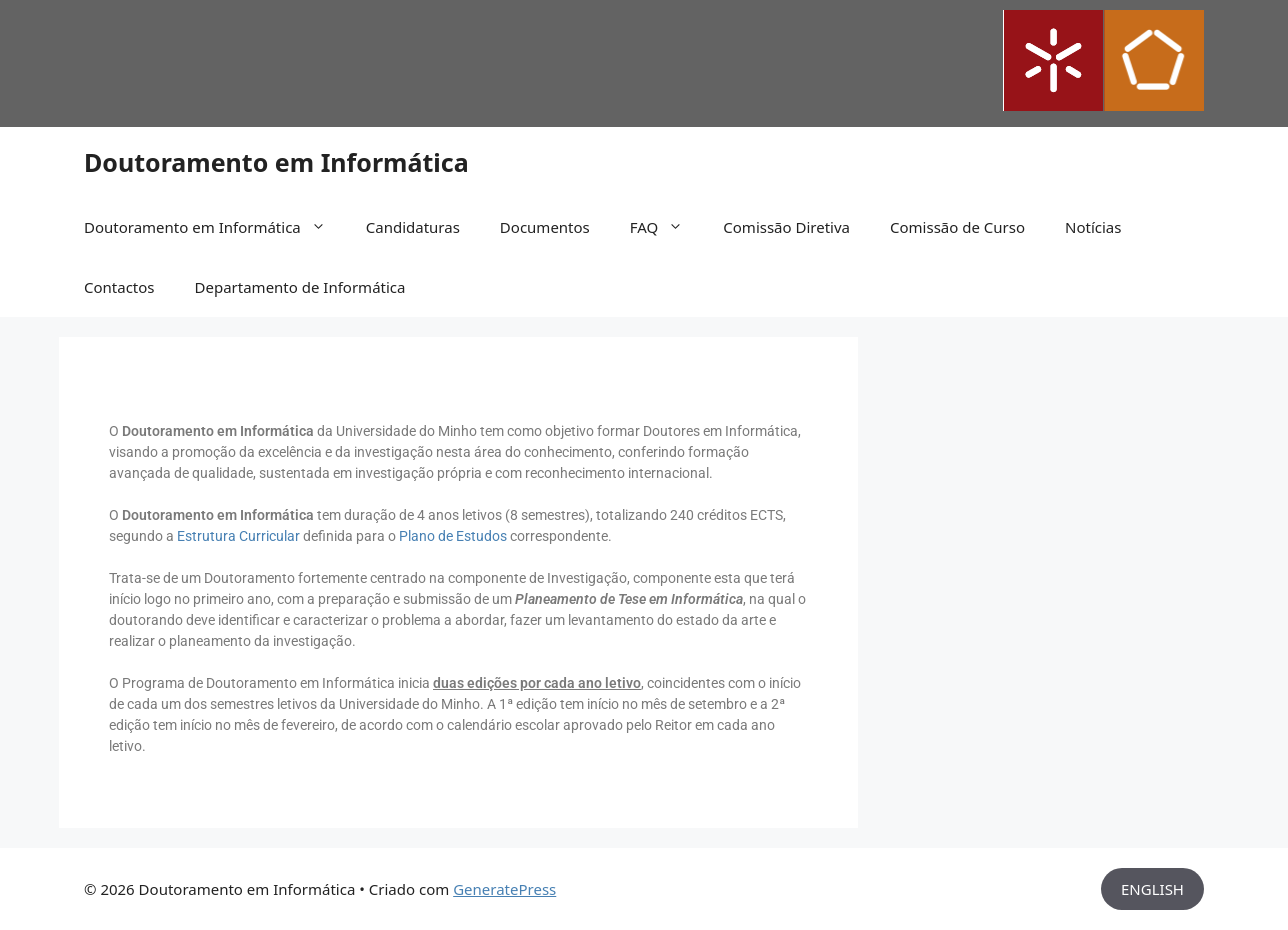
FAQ (667, 227)
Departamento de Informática (300, 287)
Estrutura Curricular (238, 536)
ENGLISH (1152, 889)
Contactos (119, 287)
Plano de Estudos (453, 536)
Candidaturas (413, 227)
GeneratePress (504, 889)
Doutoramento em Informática (276, 162)
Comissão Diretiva (786, 227)
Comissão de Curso (957, 227)
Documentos (545, 227)
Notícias (1093, 227)
